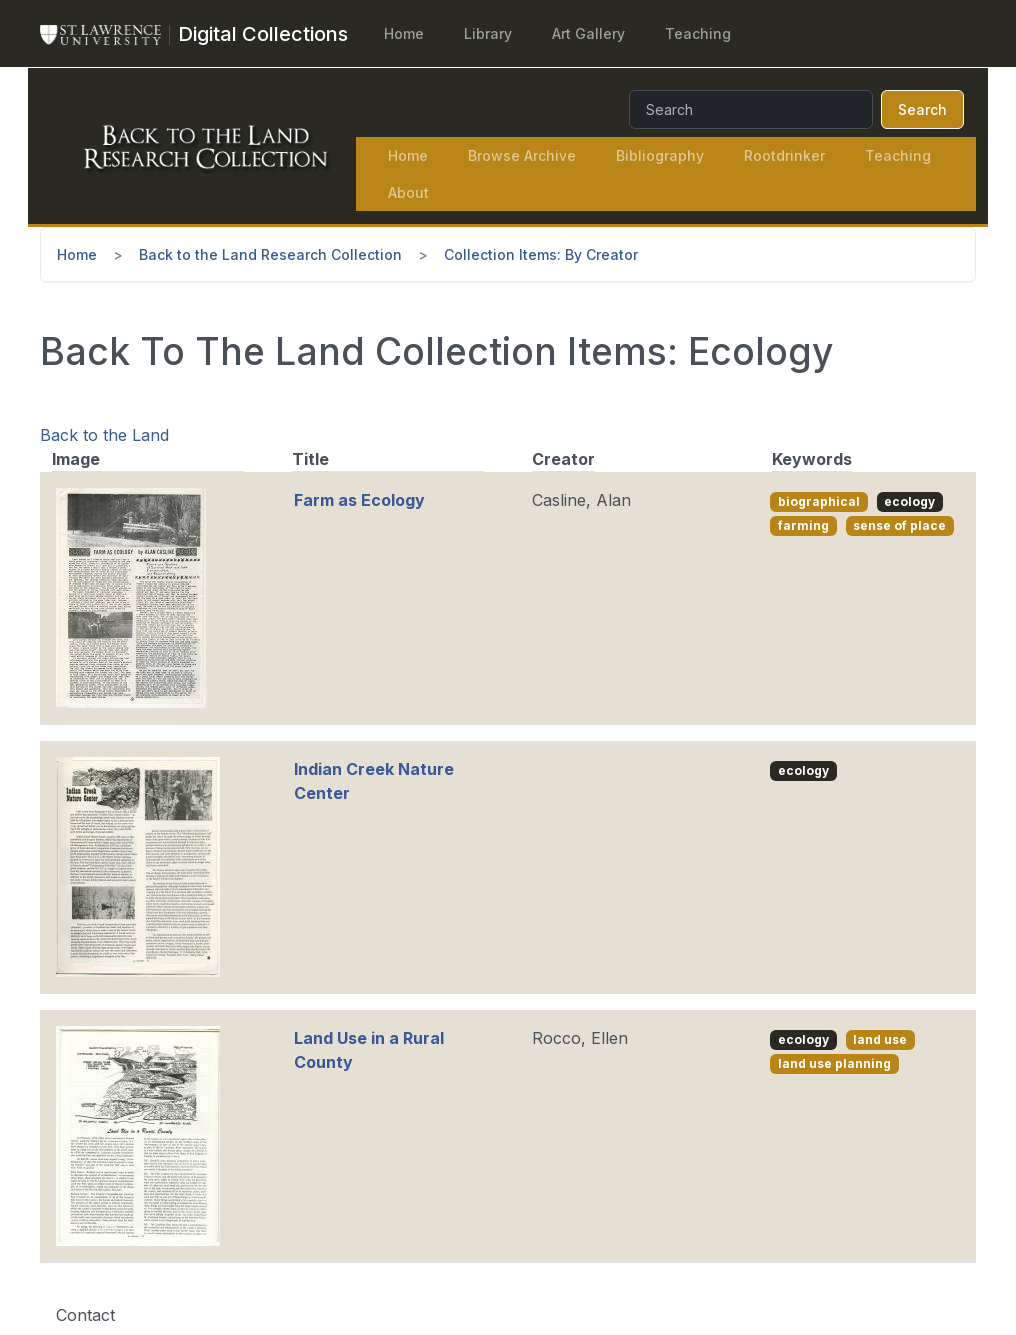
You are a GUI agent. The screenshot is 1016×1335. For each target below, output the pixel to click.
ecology (909, 501)
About (408, 192)
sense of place (899, 525)
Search (922, 109)
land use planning (834, 1063)
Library (488, 33)
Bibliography (660, 155)
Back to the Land (104, 435)
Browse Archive (522, 155)
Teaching (698, 33)
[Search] (751, 109)
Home (404, 33)
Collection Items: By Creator (541, 254)
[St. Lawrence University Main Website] (109, 34)
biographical (819, 501)
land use (880, 1039)
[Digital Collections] (263, 34)
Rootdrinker (784, 155)
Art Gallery (588, 33)
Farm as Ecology (359, 500)
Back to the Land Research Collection (270, 254)
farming (803, 525)
